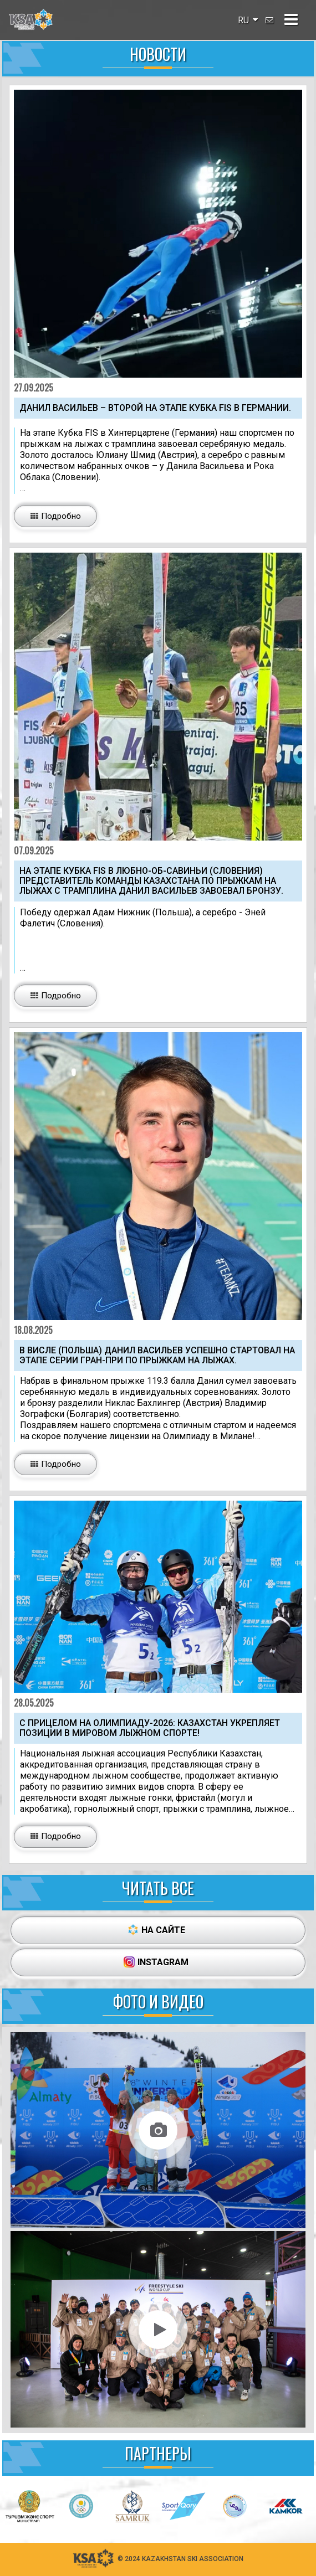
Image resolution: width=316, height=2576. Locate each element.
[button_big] (55, 516)
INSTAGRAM (156, 1961)
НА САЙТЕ (156, 1929)
